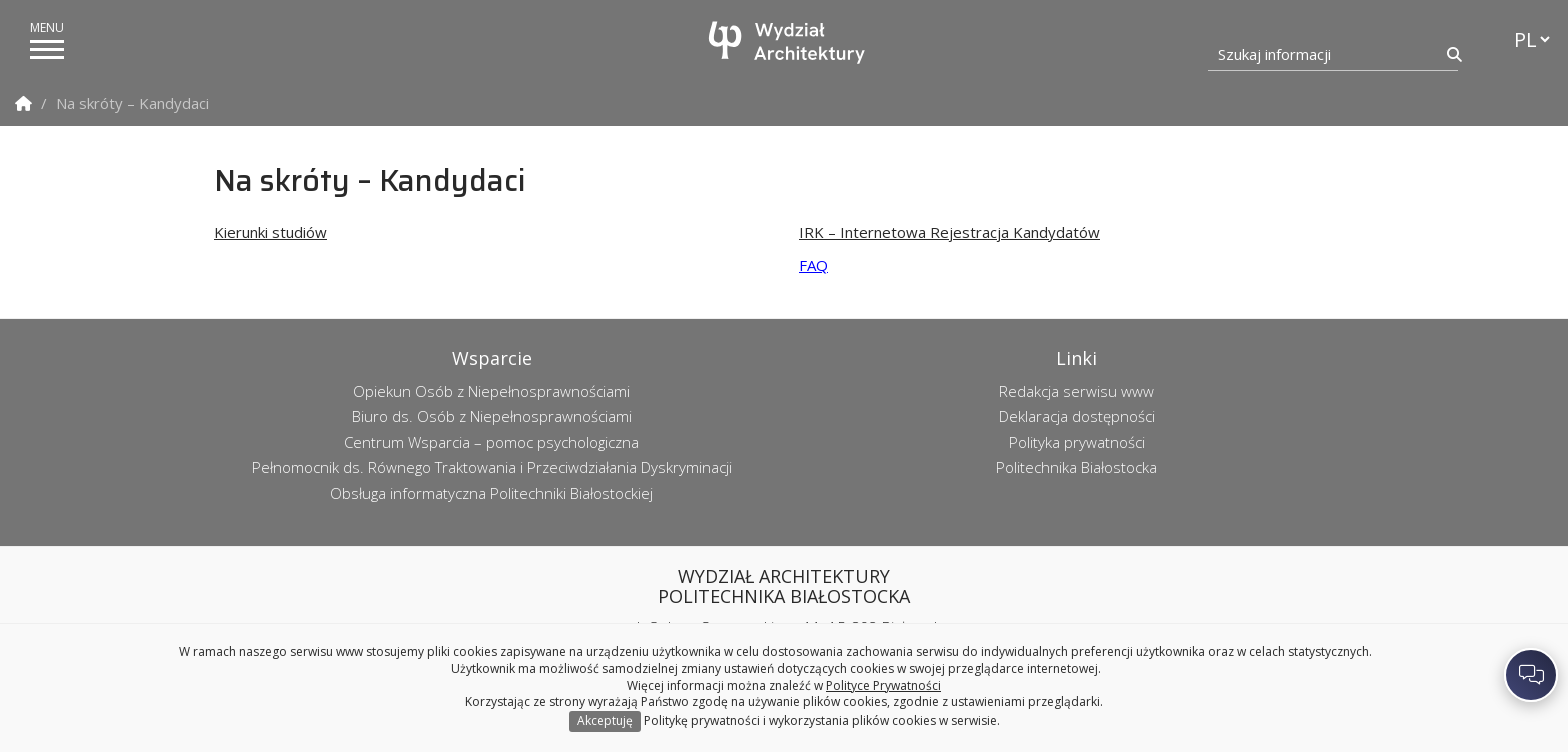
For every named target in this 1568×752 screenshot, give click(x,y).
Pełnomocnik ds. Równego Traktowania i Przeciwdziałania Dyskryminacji (492, 467)
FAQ (813, 265)
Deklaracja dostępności (1077, 416)
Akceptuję (605, 720)
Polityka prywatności (1077, 442)
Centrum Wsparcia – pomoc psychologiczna (491, 442)
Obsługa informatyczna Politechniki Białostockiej (491, 493)
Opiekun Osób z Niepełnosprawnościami (491, 391)
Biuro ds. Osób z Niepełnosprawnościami (492, 416)
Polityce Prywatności (883, 685)
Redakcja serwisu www (1076, 391)
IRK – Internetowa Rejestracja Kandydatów (949, 232)
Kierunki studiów (270, 232)
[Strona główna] (789, 42)
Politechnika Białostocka (1076, 467)
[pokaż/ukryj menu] (47, 49)
